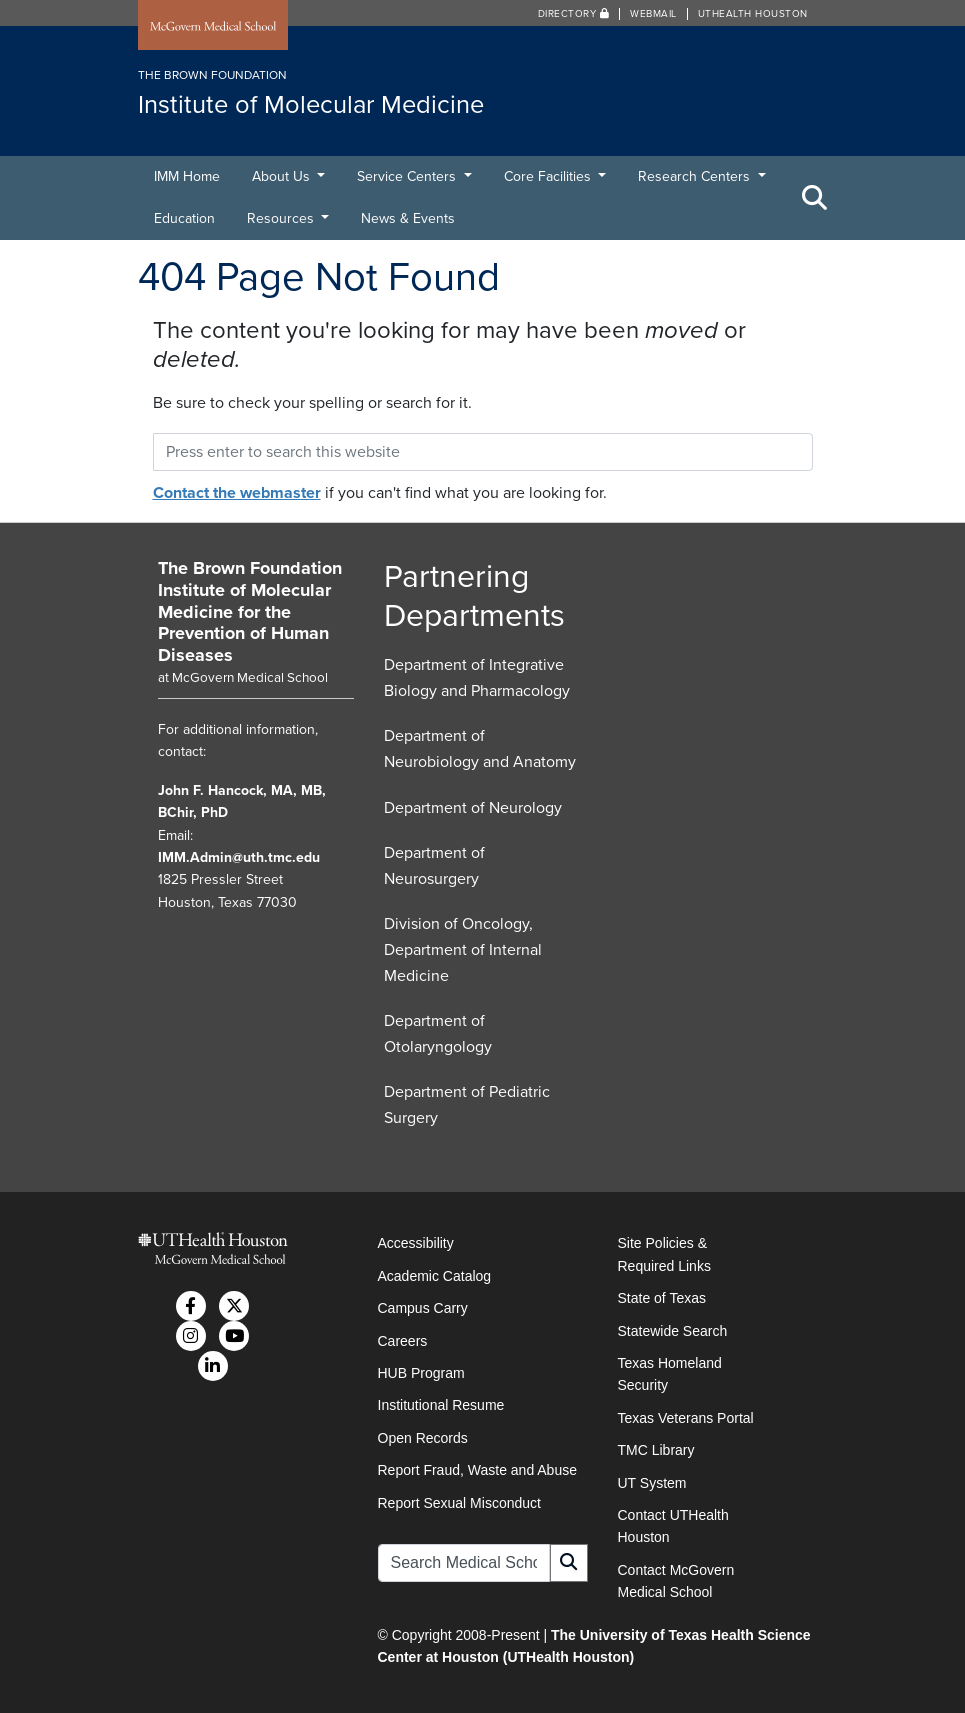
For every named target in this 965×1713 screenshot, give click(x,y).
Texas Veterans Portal (686, 1418)
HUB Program (421, 1373)
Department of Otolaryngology (438, 1034)
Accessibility (416, 1243)
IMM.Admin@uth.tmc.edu (239, 857)
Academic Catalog (435, 1276)
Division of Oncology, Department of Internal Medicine (463, 949)
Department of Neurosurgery (434, 866)
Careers (403, 1341)
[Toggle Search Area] (815, 198)
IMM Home (187, 176)
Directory (574, 14)
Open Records (423, 1438)
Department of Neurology (473, 808)
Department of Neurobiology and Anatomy (480, 749)
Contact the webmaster (237, 493)
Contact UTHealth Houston (673, 1526)
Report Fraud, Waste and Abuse (477, 1470)
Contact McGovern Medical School (676, 1581)
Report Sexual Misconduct (459, 1503)
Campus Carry (423, 1308)
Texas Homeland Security (670, 1374)
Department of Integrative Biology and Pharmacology (477, 678)
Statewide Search (673, 1331)
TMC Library (656, 1450)
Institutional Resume (441, 1405)
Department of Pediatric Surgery (467, 1105)
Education (184, 218)
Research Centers (696, 176)
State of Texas (662, 1298)
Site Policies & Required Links (664, 1254)
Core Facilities (549, 176)
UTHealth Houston (753, 14)
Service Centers (408, 176)
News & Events (408, 218)
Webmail (653, 14)
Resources (282, 218)
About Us (283, 176)
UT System (652, 1483)
